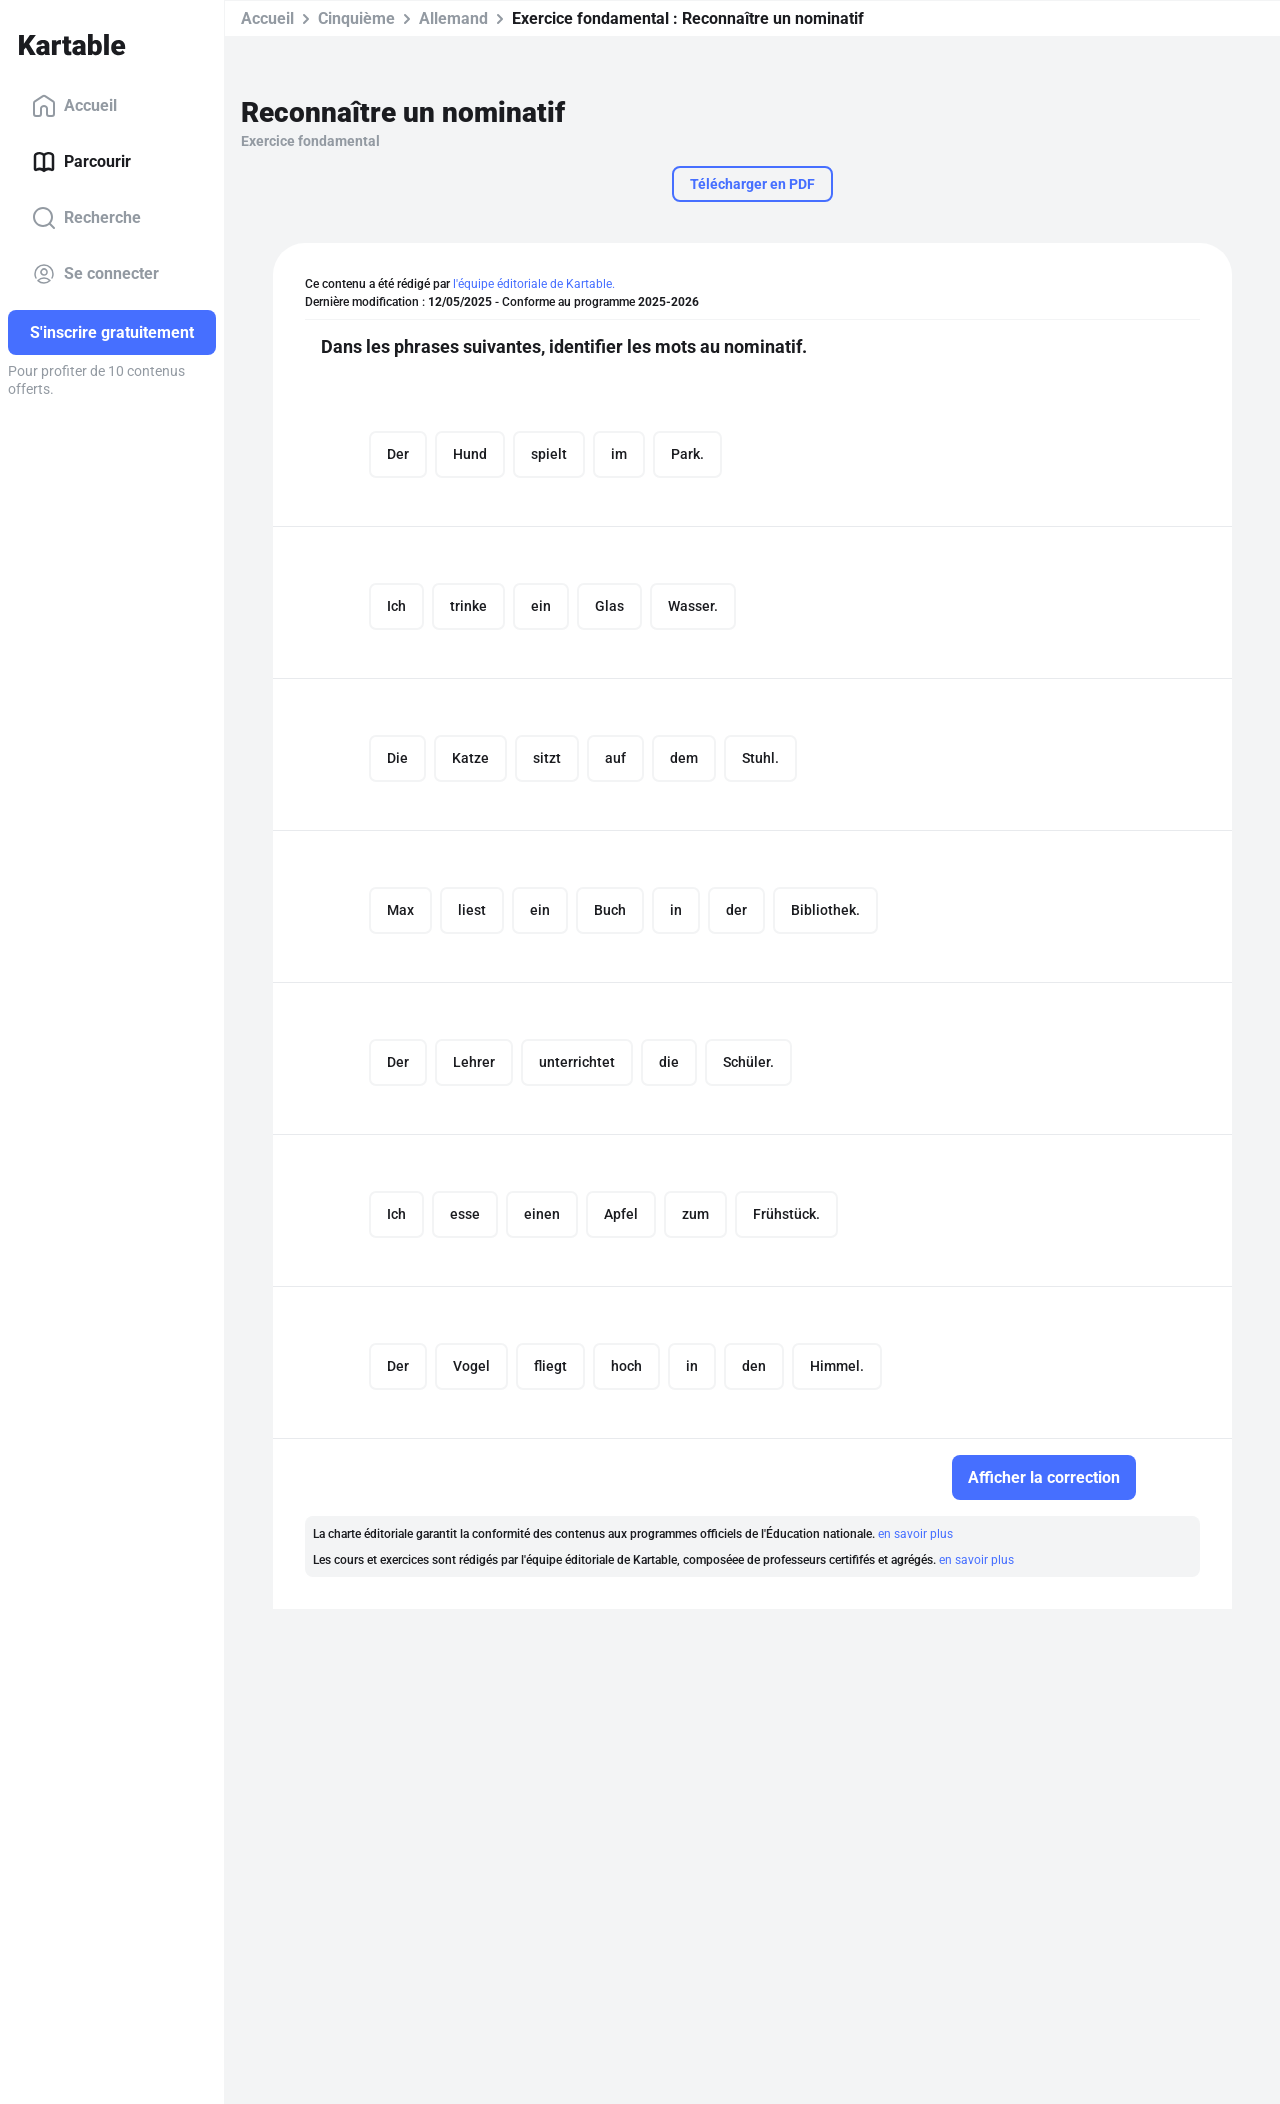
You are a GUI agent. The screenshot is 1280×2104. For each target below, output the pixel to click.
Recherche (86, 218)
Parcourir (81, 162)
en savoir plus (915, 1534)
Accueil (74, 106)
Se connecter (95, 274)
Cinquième (356, 18)
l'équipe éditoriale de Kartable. (534, 284)
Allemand (453, 18)
